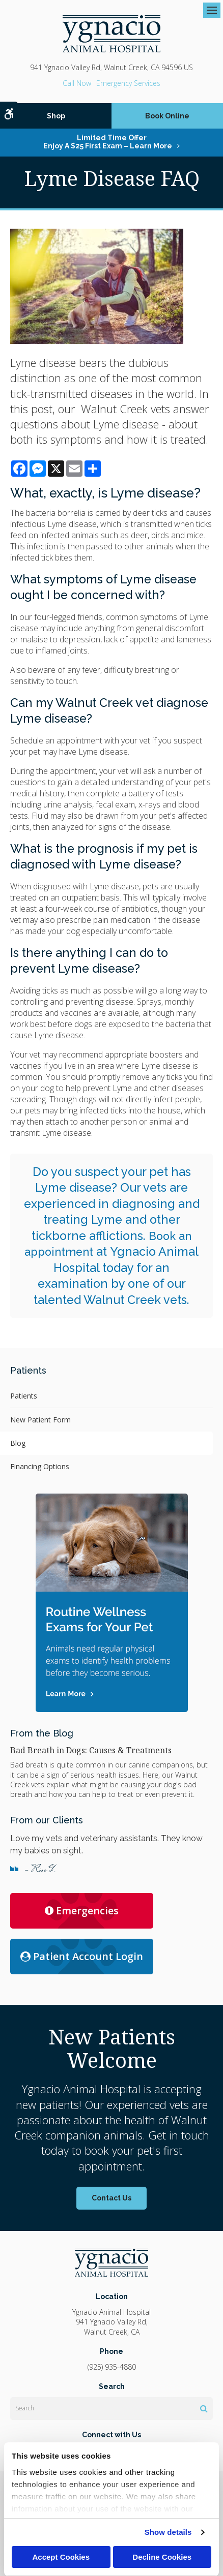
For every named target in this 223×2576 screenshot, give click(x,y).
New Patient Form (40, 1419)
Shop (56, 116)
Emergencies (82, 1910)
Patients (23, 1396)
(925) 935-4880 (77, 83)
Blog (17, 1443)
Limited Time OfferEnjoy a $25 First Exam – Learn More (107, 142)
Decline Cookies (161, 2557)
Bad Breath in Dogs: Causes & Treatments (91, 1750)
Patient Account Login (81, 1956)
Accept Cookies (61, 2557)
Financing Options (39, 1466)
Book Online (167, 116)
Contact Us (111, 2198)
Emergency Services (128, 83)
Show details (168, 2532)
